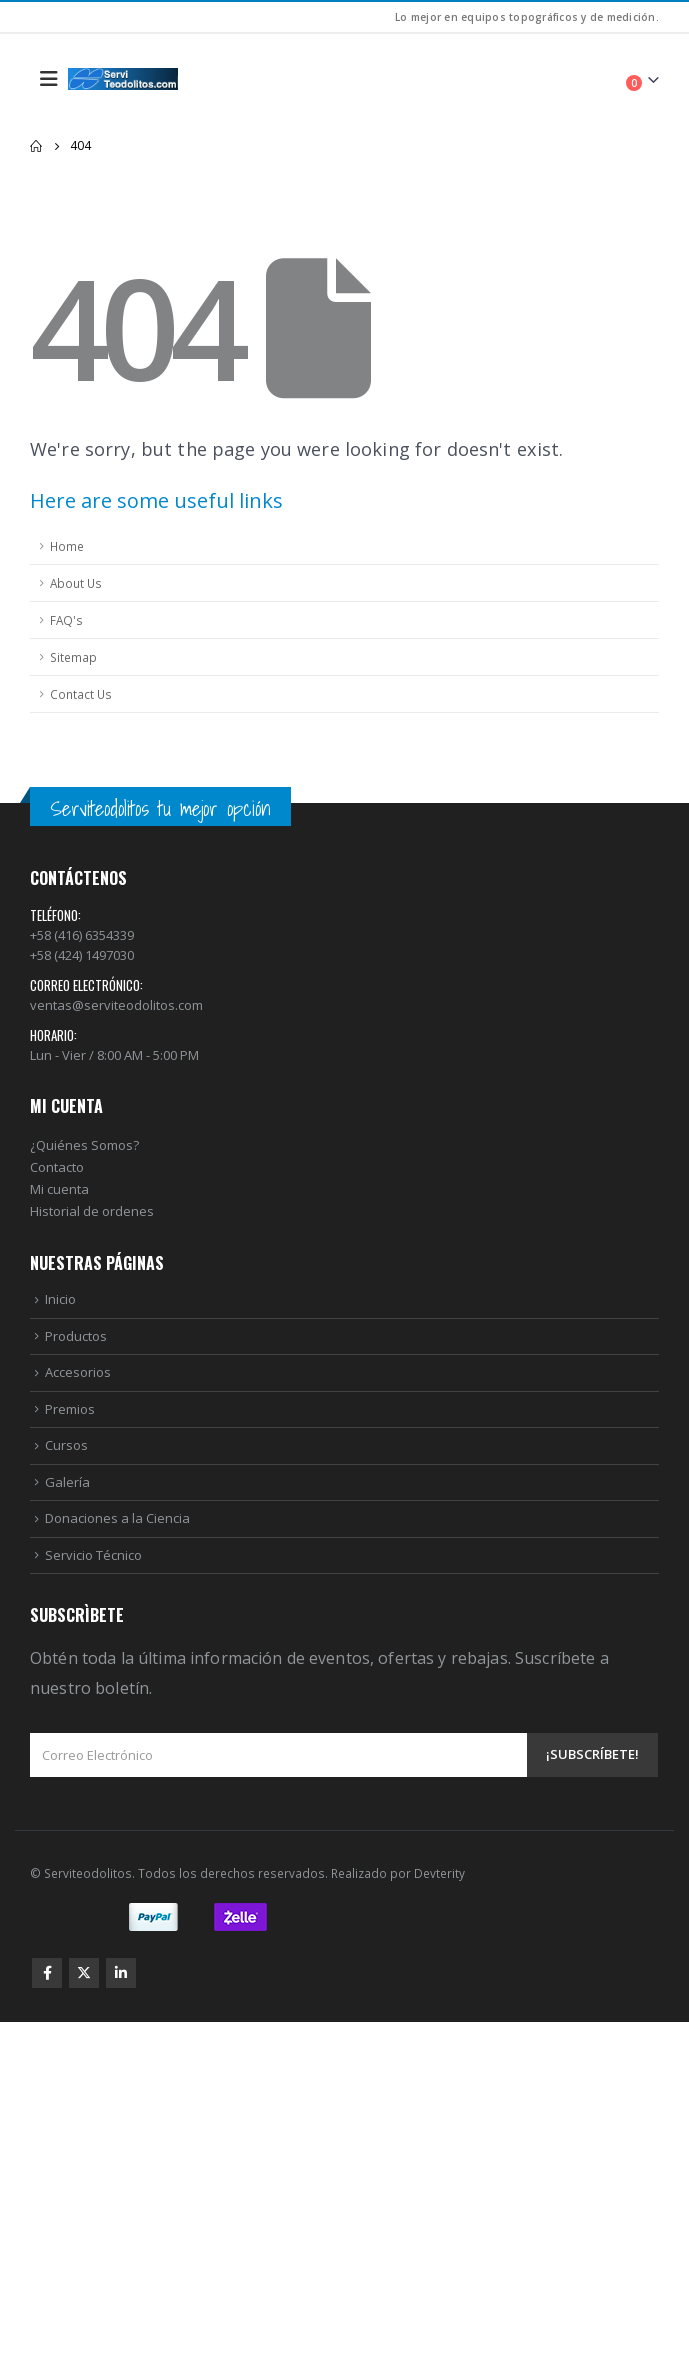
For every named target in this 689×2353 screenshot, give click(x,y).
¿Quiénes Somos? (84, 1145)
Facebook (47, 1973)
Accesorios (78, 1372)
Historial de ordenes (92, 1211)
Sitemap (73, 657)
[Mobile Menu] (49, 79)
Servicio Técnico (93, 1555)
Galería (67, 1482)
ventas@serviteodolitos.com (116, 1005)
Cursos (66, 1445)
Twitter (84, 1973)
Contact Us (81, 694)
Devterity (439, 1873)
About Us (76, 583)
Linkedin (121, 1973)
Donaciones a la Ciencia (117, 1518)
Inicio (60, 1299)
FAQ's (66, 620)
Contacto (57, 1167)
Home (67, 546)
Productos (76, 1336)
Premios (70, 1409)
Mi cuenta (59, 1189)
